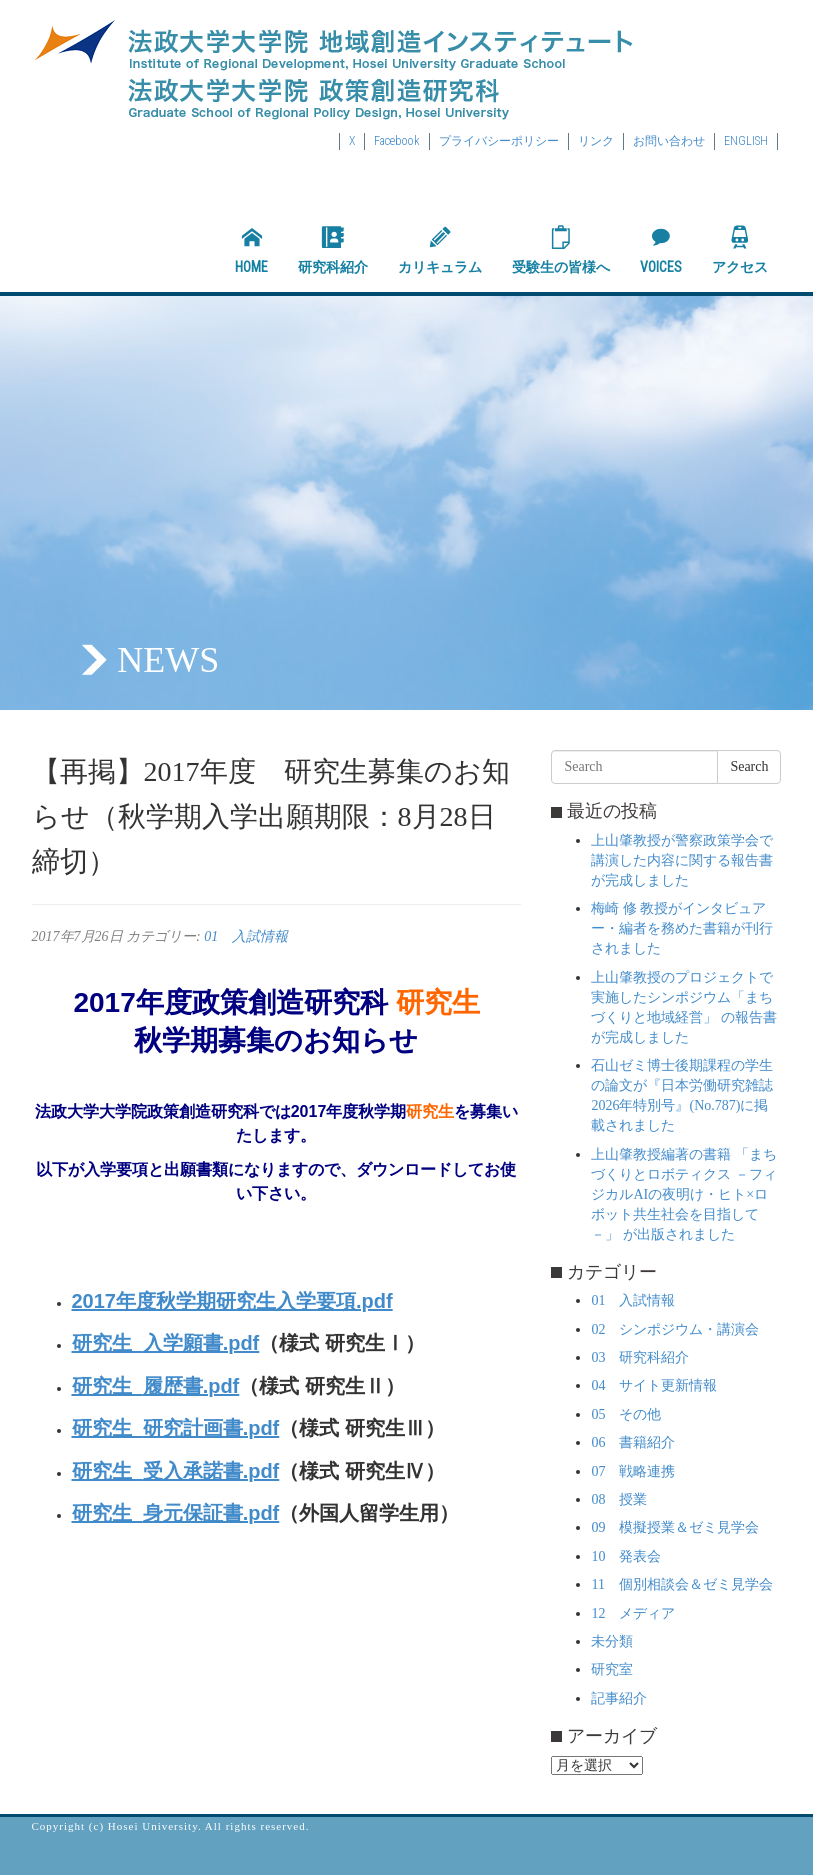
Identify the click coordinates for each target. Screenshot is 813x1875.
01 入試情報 (246, 936)
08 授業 (619, 1499)
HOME (251, 250)
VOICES (661, 250)
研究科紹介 (333, 250)
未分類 (612, 1641)
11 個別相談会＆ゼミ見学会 (681, 1584)
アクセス (740, 250)
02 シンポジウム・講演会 (675, 1329)
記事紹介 (619, 1698)
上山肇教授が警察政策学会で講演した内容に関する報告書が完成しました (682, 860)
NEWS (168, 660)
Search (749, 766)
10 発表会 (626, 1556)
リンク (596, 141)
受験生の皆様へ (561, 250)
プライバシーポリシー (499, 141)
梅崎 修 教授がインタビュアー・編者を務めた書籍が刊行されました (682, 928)
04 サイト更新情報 (654, 1385)
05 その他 (626, 1414)
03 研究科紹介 (640, 1357)
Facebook (397, 141)
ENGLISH (746, 141)
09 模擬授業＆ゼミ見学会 (675, 1527)
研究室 (612, 1669)
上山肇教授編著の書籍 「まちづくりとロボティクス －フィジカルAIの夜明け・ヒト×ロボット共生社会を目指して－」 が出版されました (684, 1194)
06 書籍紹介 (633, 1442)
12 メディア (633, 1613)
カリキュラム (440, 250)
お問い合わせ (669, 141)
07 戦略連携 (633, 1471)
